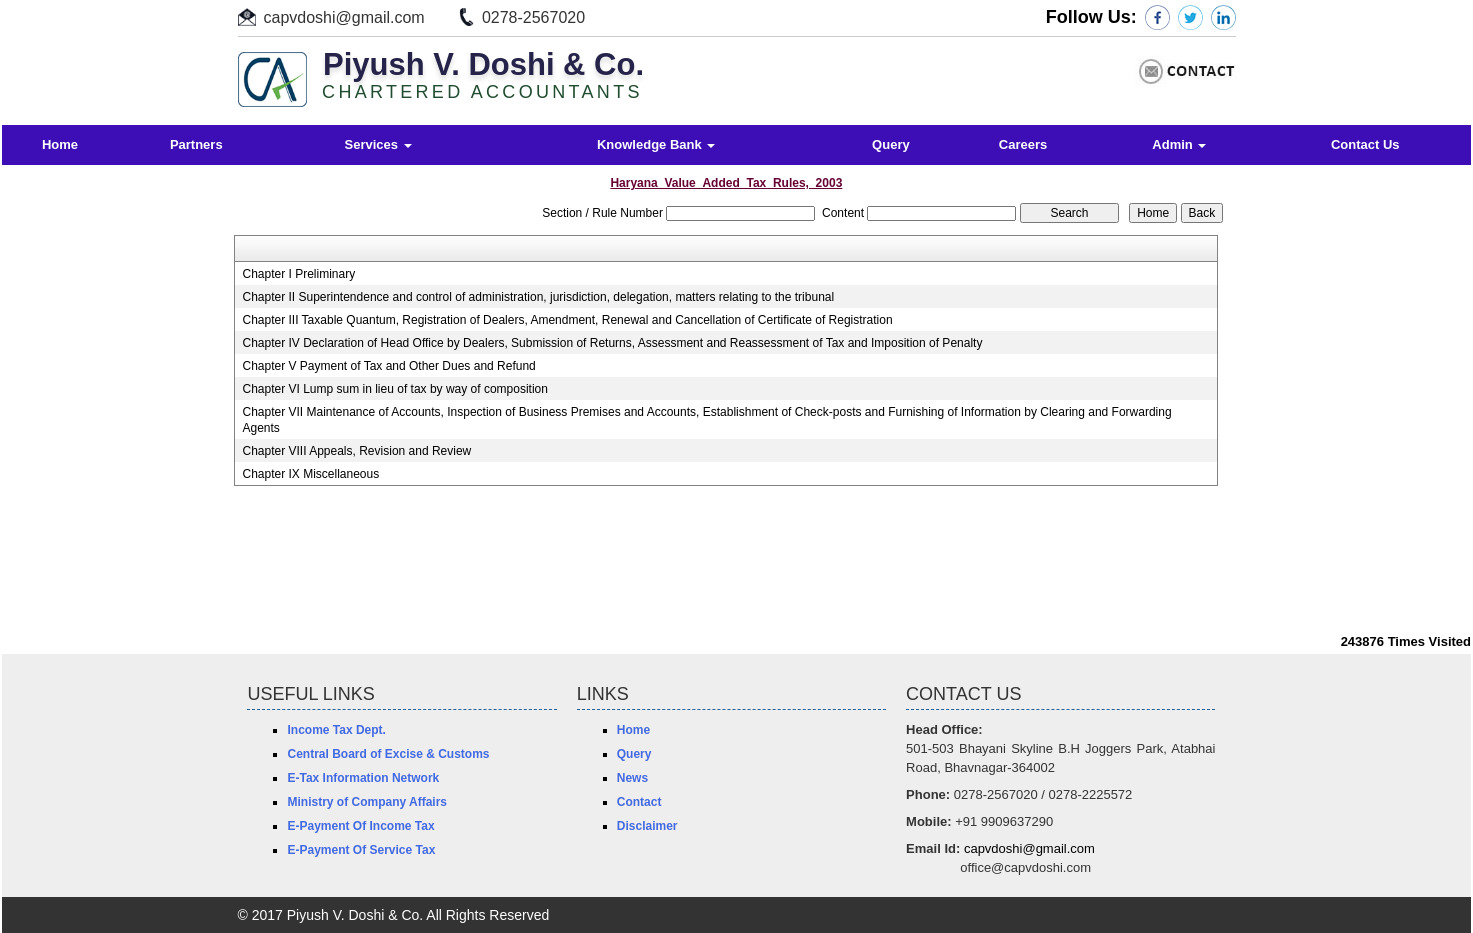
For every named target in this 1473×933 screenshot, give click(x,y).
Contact (639, 802)
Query (891, 144)
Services (378, 144)
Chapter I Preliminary (298, 274)
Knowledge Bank (656, 144)
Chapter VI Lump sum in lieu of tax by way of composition (394, 389)
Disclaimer (647, 826)
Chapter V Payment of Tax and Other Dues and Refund (388, 366)
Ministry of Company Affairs (367, 802)
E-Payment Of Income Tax (360, 826)
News (632, 778)
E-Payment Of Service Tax (361, 850)
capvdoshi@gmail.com (344, 17)
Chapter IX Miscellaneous (310, 474)
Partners (196, 144)
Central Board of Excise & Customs (388, 754)
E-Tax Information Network (363, 778)
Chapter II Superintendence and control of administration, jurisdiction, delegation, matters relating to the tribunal (538, 297)
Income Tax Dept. (336, 730)
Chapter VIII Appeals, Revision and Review (356, 451)
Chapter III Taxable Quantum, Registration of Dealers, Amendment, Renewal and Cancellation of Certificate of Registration (567, 320)
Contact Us (1365, 144)
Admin (1179, 144)
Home (60, 144)
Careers (1023, 144)
